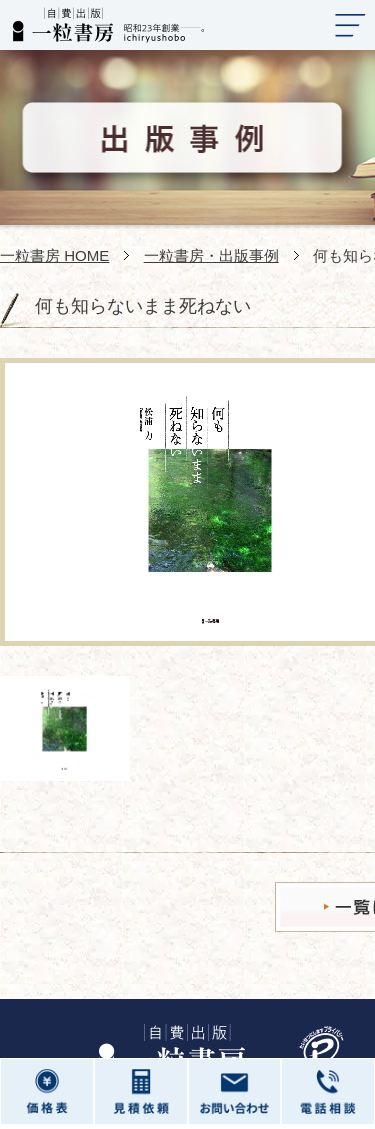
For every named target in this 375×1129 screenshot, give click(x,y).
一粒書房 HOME (54, 255)
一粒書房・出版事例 (211, 255)
